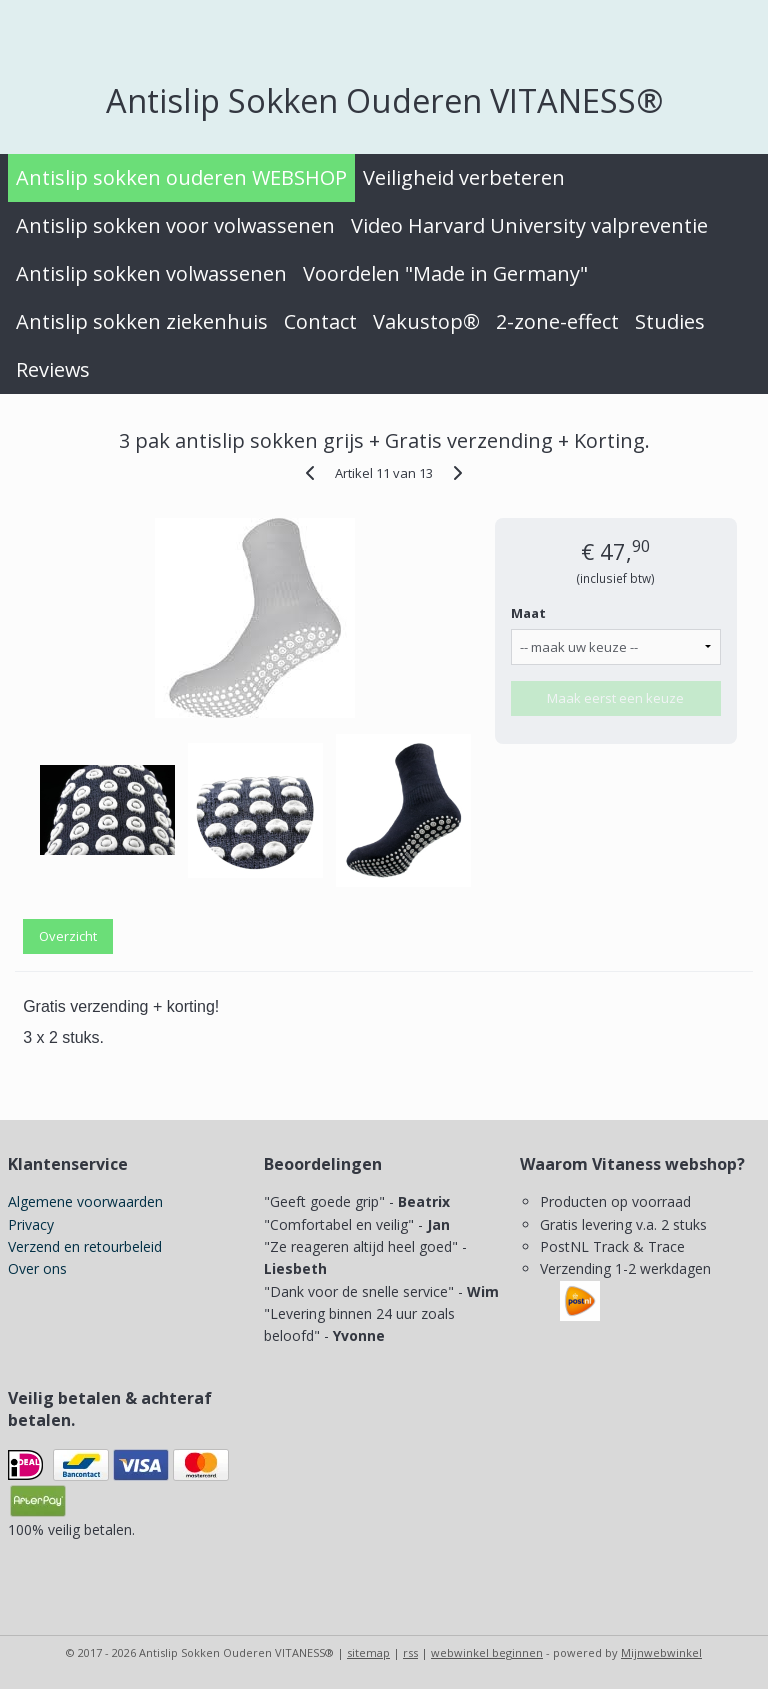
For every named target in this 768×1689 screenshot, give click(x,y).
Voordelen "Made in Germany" (445, 273)
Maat (528, 613)
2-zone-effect (557, 321)
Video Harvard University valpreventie (529, 225)
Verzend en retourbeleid (85, 1246)
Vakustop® (426, 321)
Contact (320, 321)
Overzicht (68, 936)
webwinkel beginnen (487, 1652)
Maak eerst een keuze (615, 698)
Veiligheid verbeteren (464, 177)
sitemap (368, 1652)
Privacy (31, 1224)
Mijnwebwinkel (661, 1652)
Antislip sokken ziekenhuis (142, 321)
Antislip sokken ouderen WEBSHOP (181, 177)
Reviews (53, 369)
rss (410, 1652)
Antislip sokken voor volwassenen (175, 225)
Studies (670, 321)
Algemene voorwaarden (85, 1201)
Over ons (37, 1268)
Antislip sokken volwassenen (151, 273)
